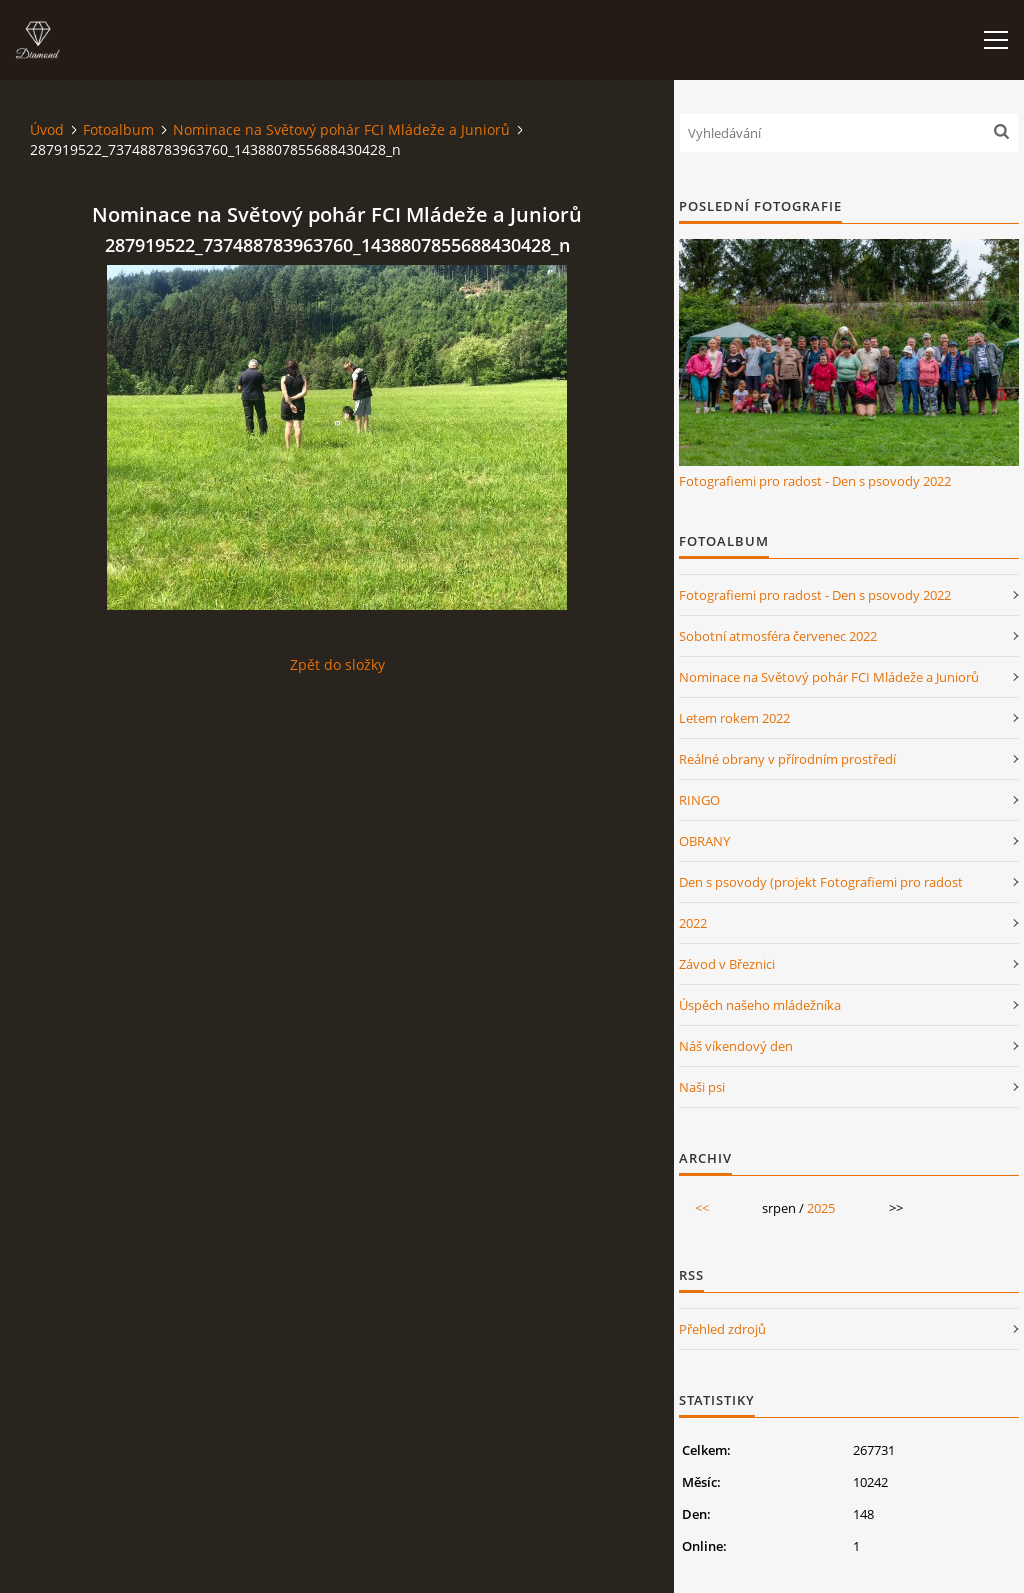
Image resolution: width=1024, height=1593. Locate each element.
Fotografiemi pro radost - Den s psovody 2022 (815, 481)
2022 (693, 923)
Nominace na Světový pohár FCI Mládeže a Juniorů (341, 129)
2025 (821, 1208)
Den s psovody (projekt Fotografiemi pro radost (821, 882)
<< (702, 1208)
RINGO (699, 800)
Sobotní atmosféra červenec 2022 (778, 636)
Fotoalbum (118, 129)
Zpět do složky (337, 664)
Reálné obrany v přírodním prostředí (787, 759)
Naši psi (702, 1087)
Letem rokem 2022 (734, 718)
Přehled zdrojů (722, 1329)
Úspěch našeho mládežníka (760, 1005)
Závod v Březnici (727, 964)
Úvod (47, 129)
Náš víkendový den (736, 1046)
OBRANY (704, 841)
